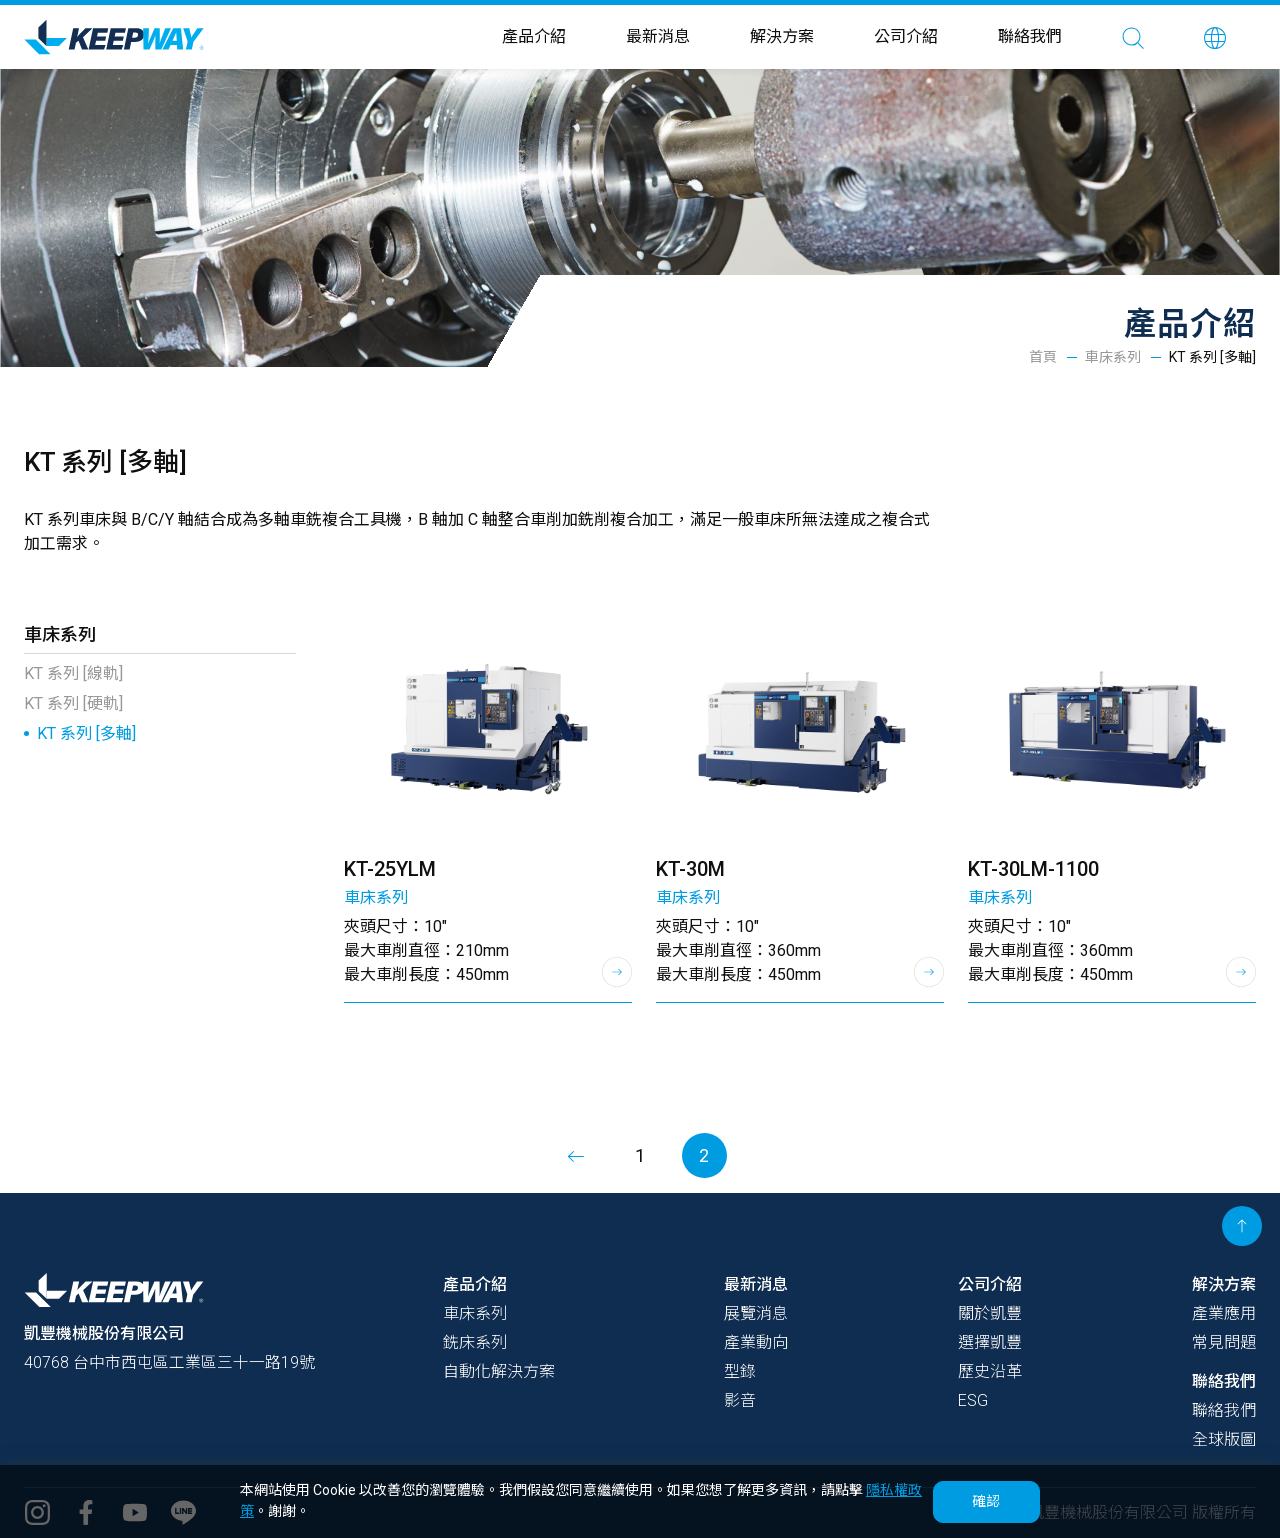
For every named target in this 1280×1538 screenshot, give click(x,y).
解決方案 (782, 36)
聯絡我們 (1030, 36)
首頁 (1043, 357)
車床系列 (1113, 357)
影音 (740, 1400)
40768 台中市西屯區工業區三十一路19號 (169, 1362)
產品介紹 (534, 36)
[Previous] (576, 1155)
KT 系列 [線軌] (73, 673)
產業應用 (1224, 1313)
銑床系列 (475, 1342)
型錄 (740, 1371)
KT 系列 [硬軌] (73, 703)
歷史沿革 (990, 1371)
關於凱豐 (990, 1313)
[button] (1215, 37)
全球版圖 (1224, 1439)
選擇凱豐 (990, 1342)
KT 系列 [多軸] (86, 733)
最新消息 (658, 36)
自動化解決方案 (499, 1371)
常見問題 (1224, 1342)
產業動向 (756, 1342)
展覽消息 (756, 1313)
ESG (973, 1400)
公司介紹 (906, 36)
